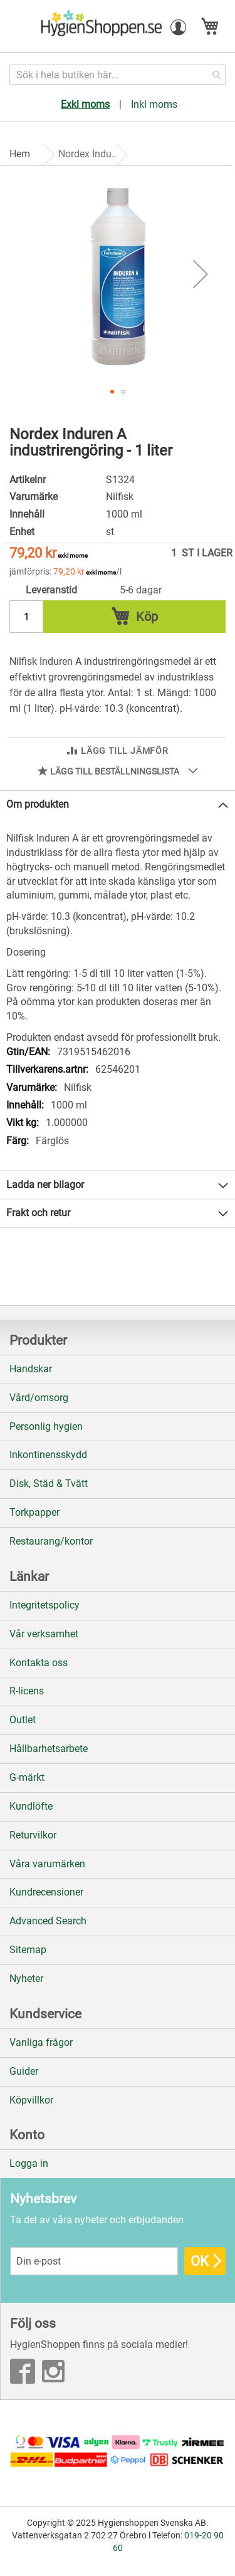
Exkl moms (85, 104)
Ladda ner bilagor (45, 1185)
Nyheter (26, 1978)
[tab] (117, 804)
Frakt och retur (38, 1213)
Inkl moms (154, 104)
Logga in (28, 2163)
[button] (178, 27)
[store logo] (100, 26)
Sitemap (27, 1950)
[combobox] (117, 75)
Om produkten (37, 804)
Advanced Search (47, 1921)
